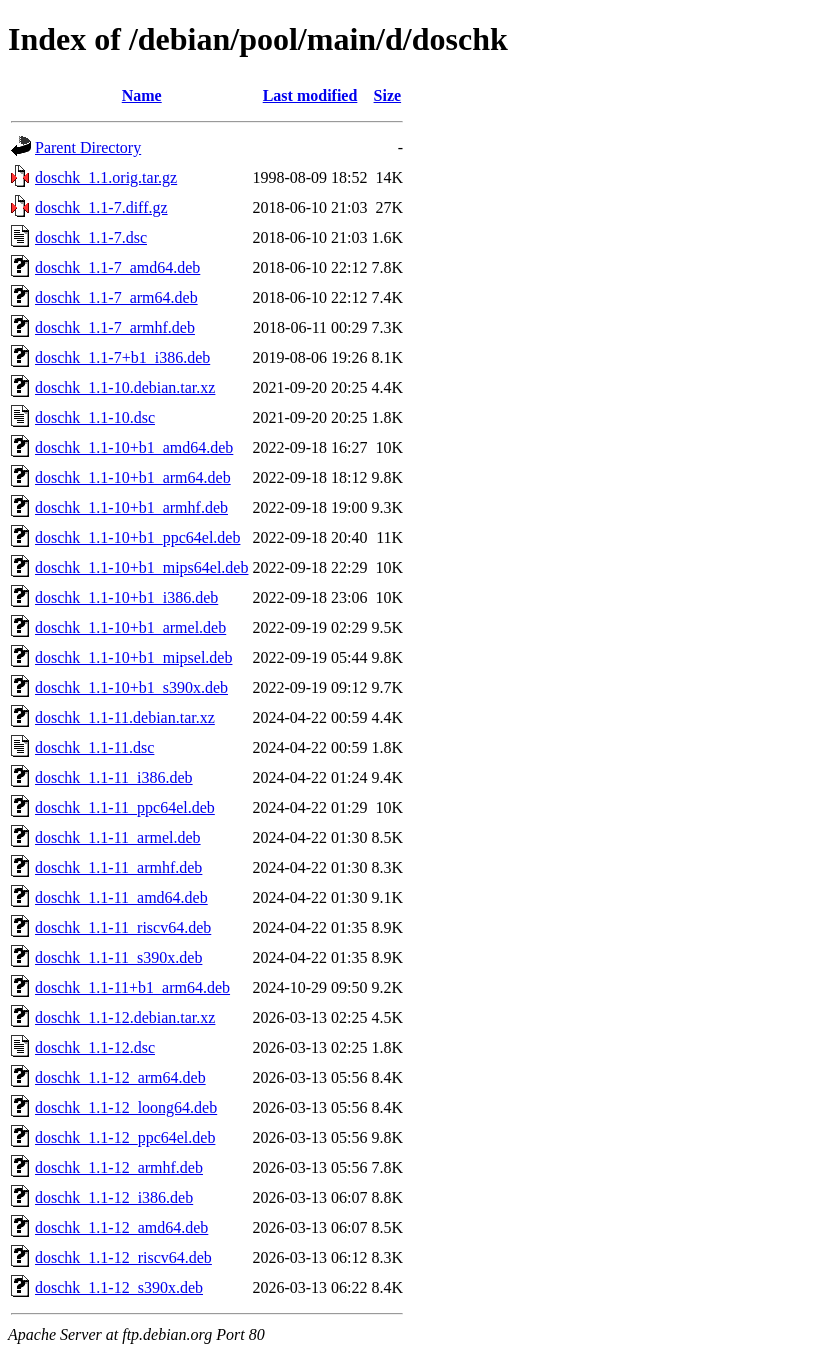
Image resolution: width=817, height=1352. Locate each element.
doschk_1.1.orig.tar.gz (106, 177)
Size (388, 95)
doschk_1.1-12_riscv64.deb (123, 1257)
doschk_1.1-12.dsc (95, 1047)
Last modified (310, 95)
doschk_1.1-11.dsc (94, 747)
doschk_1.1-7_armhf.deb (115, 327)
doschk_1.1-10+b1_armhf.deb (131, 507)
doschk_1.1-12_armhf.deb (119, 1167)
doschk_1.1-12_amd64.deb (121, 1227)
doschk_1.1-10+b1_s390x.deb (131, 687)
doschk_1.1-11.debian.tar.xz (125, 717)
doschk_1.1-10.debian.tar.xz (125, 387)
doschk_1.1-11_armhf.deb (118, 867)
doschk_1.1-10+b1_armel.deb (130, 627)
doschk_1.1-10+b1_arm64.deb (133, 477)
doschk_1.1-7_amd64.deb (117, 267)
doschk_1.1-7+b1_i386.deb (122, 357)
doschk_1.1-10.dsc (95, 417)
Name (142, 95)
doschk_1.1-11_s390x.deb (118, 957)
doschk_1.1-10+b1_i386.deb (126, 597)
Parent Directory (88, 147)
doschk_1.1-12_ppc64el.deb (125, 1137)
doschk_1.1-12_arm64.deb (120, 1077)
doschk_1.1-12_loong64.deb (126, 1107)
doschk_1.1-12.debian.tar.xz (125, 1017)
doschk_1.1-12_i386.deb (114, 1197)
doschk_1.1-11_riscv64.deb (123, 927)
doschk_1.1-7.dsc (91, 237)
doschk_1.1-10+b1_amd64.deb (134, 447)
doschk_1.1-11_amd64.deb (121, 897)
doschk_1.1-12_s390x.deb (119, 1287)
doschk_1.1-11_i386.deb (114, 777)
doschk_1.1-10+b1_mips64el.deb (141, 567)
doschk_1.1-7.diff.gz (101, 207)
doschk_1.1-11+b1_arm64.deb (132, 987)
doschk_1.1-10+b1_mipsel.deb (133, 657)
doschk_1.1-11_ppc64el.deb (125, 807)
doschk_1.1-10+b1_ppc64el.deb (137, 537)
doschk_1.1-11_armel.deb (118, 837)
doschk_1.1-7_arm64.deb (116, 297)
